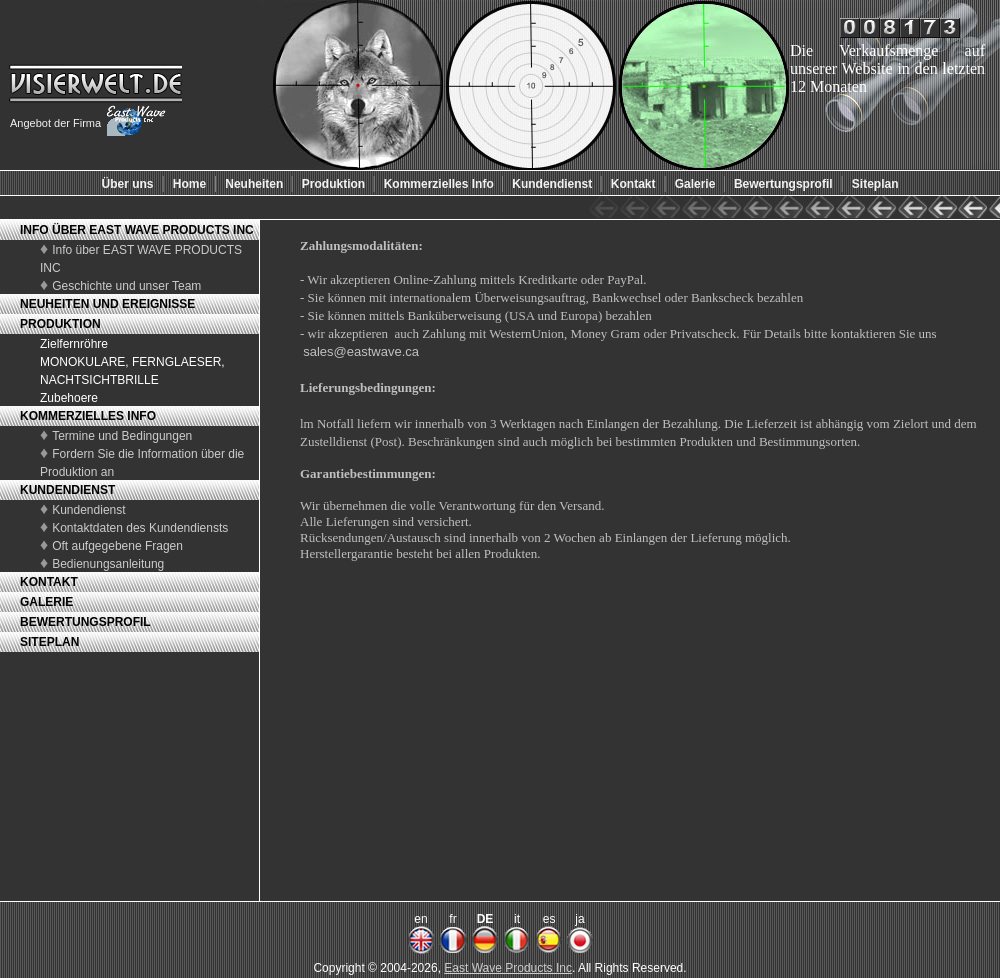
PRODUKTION (60, 324)
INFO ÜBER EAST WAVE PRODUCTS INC (137, 230)
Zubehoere (69, 398)
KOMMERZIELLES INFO (88, 416)
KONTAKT (49, 582)
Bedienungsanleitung (108, 564)
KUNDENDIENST (67, 490)
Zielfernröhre (74, 344)
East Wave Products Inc (508, 968)
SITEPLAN (49, 642)
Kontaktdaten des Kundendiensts (140, 528)
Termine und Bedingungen (122, 436)
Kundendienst (88, 510)
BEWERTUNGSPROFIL (85, 622)
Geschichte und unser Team (126, 286)
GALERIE (46, 602)
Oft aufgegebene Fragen (117, 546)
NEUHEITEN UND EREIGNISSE (107, 304)
